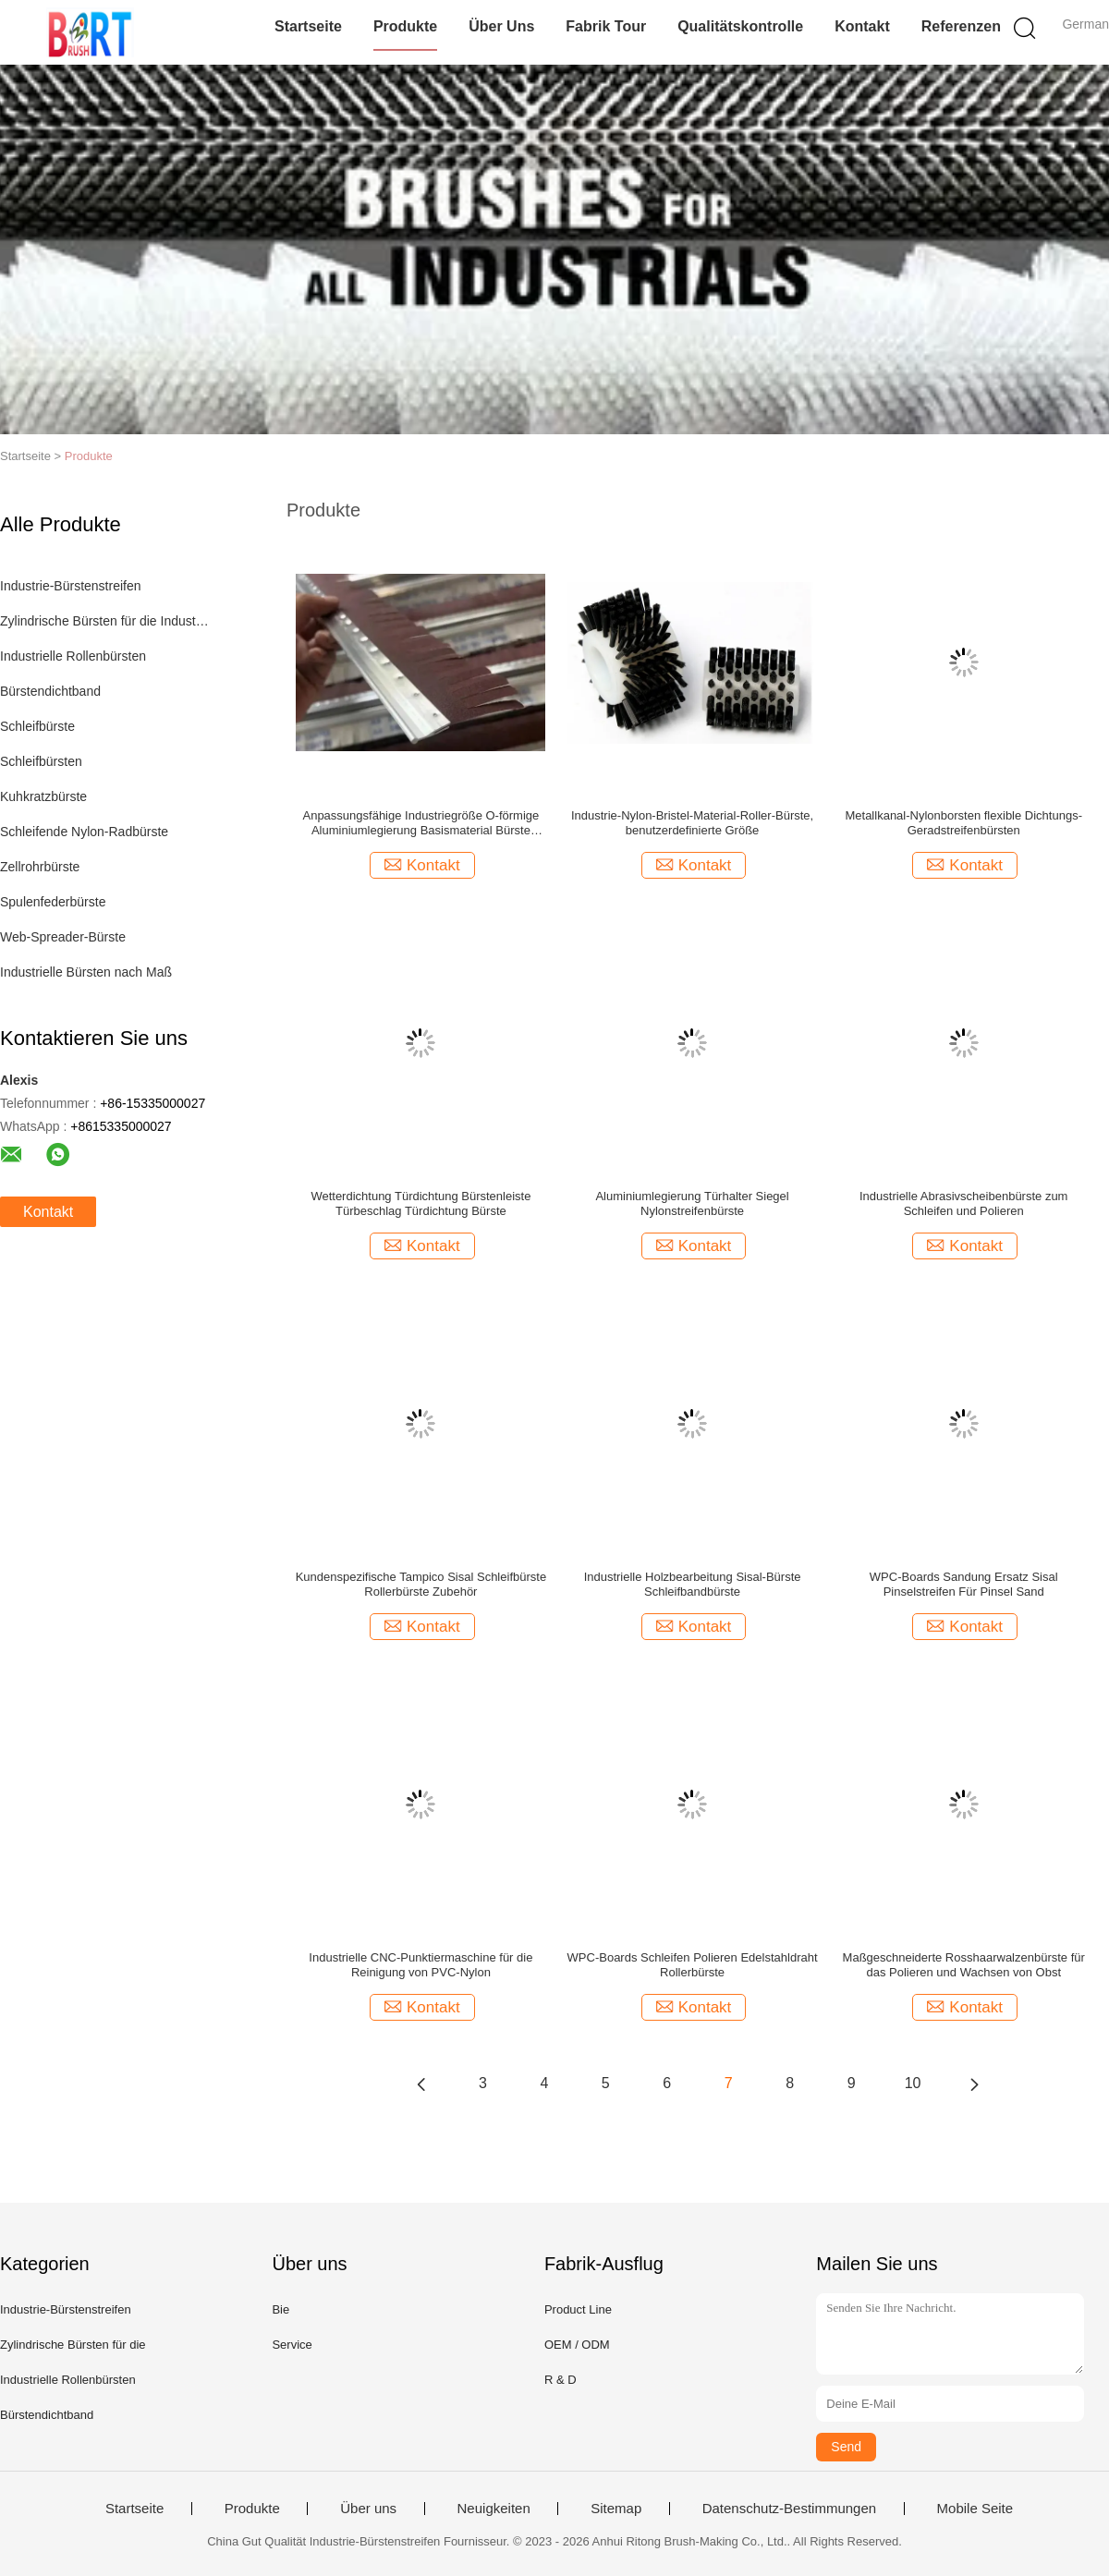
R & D (560, 2380)
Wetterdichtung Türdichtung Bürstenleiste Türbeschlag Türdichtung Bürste (420, 1203)
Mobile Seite (975, 2508)
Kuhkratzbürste (43, 796)
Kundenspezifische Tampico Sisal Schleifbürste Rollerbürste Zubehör (421, 1584)
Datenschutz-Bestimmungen (789, 2508)
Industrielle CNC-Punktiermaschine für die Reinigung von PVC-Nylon (420, 1964)
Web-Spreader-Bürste (63, 937)
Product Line (578, 2309)
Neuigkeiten (493, 2508)
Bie (280, 2309)
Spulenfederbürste (52, 901)
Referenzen (961, 26)
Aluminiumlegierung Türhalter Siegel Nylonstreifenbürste (691, 1203)
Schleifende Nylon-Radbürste (84, 831)
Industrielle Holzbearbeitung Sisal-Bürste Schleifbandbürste (692, 1584)
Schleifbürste (37, 726)
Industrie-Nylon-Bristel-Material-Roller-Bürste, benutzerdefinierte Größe (692, 822)
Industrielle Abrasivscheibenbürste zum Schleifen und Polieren (963, 1203)
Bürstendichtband (50, 691)
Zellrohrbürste (39, 866)
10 (913, 2083)
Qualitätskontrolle (740, 26)
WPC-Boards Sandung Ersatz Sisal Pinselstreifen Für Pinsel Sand (964, 1584)
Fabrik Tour (606, 26)
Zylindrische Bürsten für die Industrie (105, 621)
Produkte (405, 26)
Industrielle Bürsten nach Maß (86, 972)
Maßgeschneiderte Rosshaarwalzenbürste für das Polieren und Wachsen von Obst (964, 1964)
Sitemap (616, 2508)
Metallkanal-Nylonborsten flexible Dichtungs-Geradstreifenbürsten (963, 822)
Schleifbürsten (41, 761)
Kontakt (862, 26)
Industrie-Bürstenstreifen (70, 585)
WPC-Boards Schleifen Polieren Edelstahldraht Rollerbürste (692, 1964)
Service (291, 2344)
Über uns (501, 26)
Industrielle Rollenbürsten (73, 656)
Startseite (308, 26)
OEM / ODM (577, 2344)
